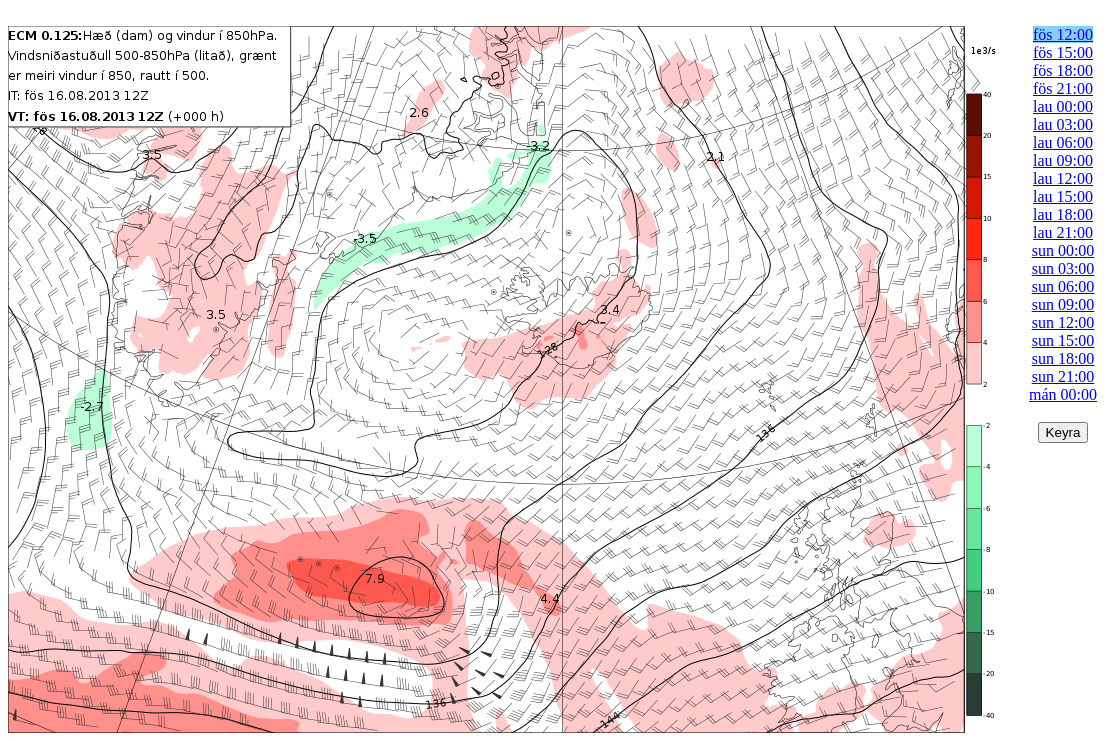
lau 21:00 (1063, 232)
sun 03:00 (1063, 268)
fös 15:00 (1063, 52)
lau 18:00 (1063, 214)
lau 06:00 (1063, 142)
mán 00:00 (1063, 394)
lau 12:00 (1063, 178)
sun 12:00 (1063, 322)
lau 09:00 (1063, 160)
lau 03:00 (1063, 124)
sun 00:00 (1063, 250)
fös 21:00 (1063, 88)
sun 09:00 (1063, 304)
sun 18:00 (1063, 358)
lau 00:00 (1063, 106)
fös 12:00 (1063, 34)
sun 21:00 (1063, 376)
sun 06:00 (1063, 286)
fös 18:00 (1063, 70)
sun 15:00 (1063, 340)
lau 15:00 (1063, 196)
